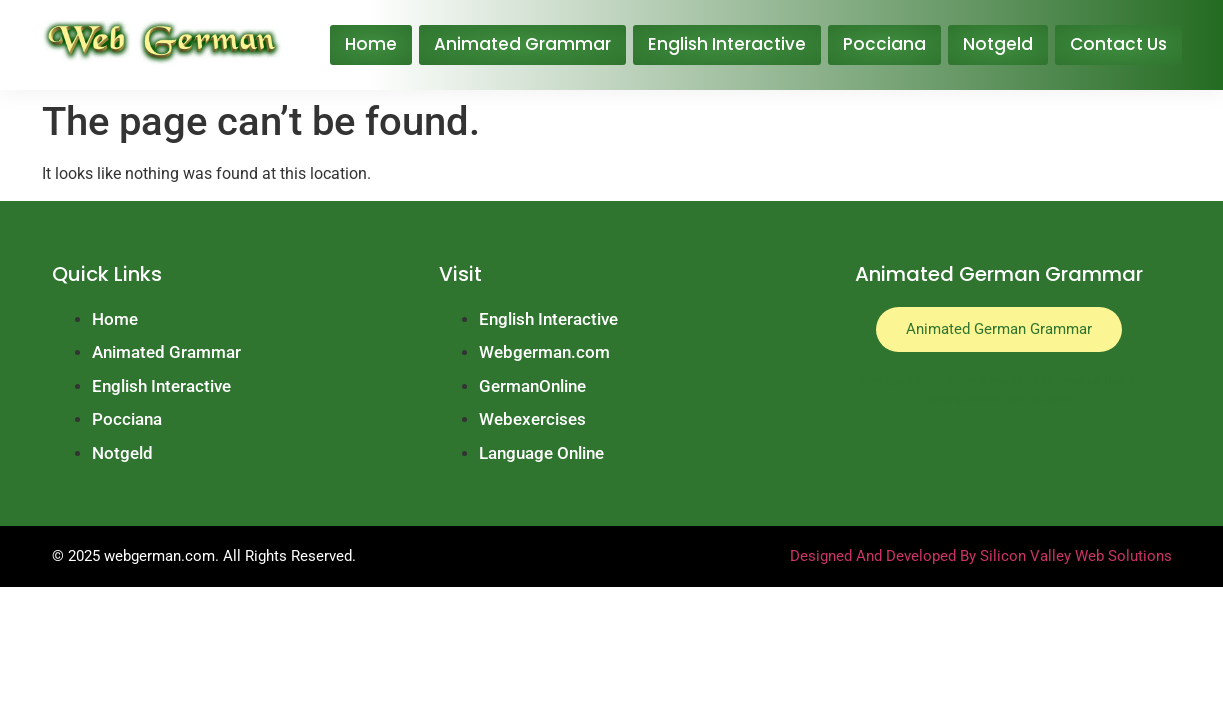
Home (371, 44)
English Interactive (727, 44)
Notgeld (998, 44)
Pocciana (884, 44)
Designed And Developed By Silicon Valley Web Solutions (981, 556)
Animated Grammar (522, 44)
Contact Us (1118, 44)
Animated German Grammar (999, 329)
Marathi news (1048, 381)
